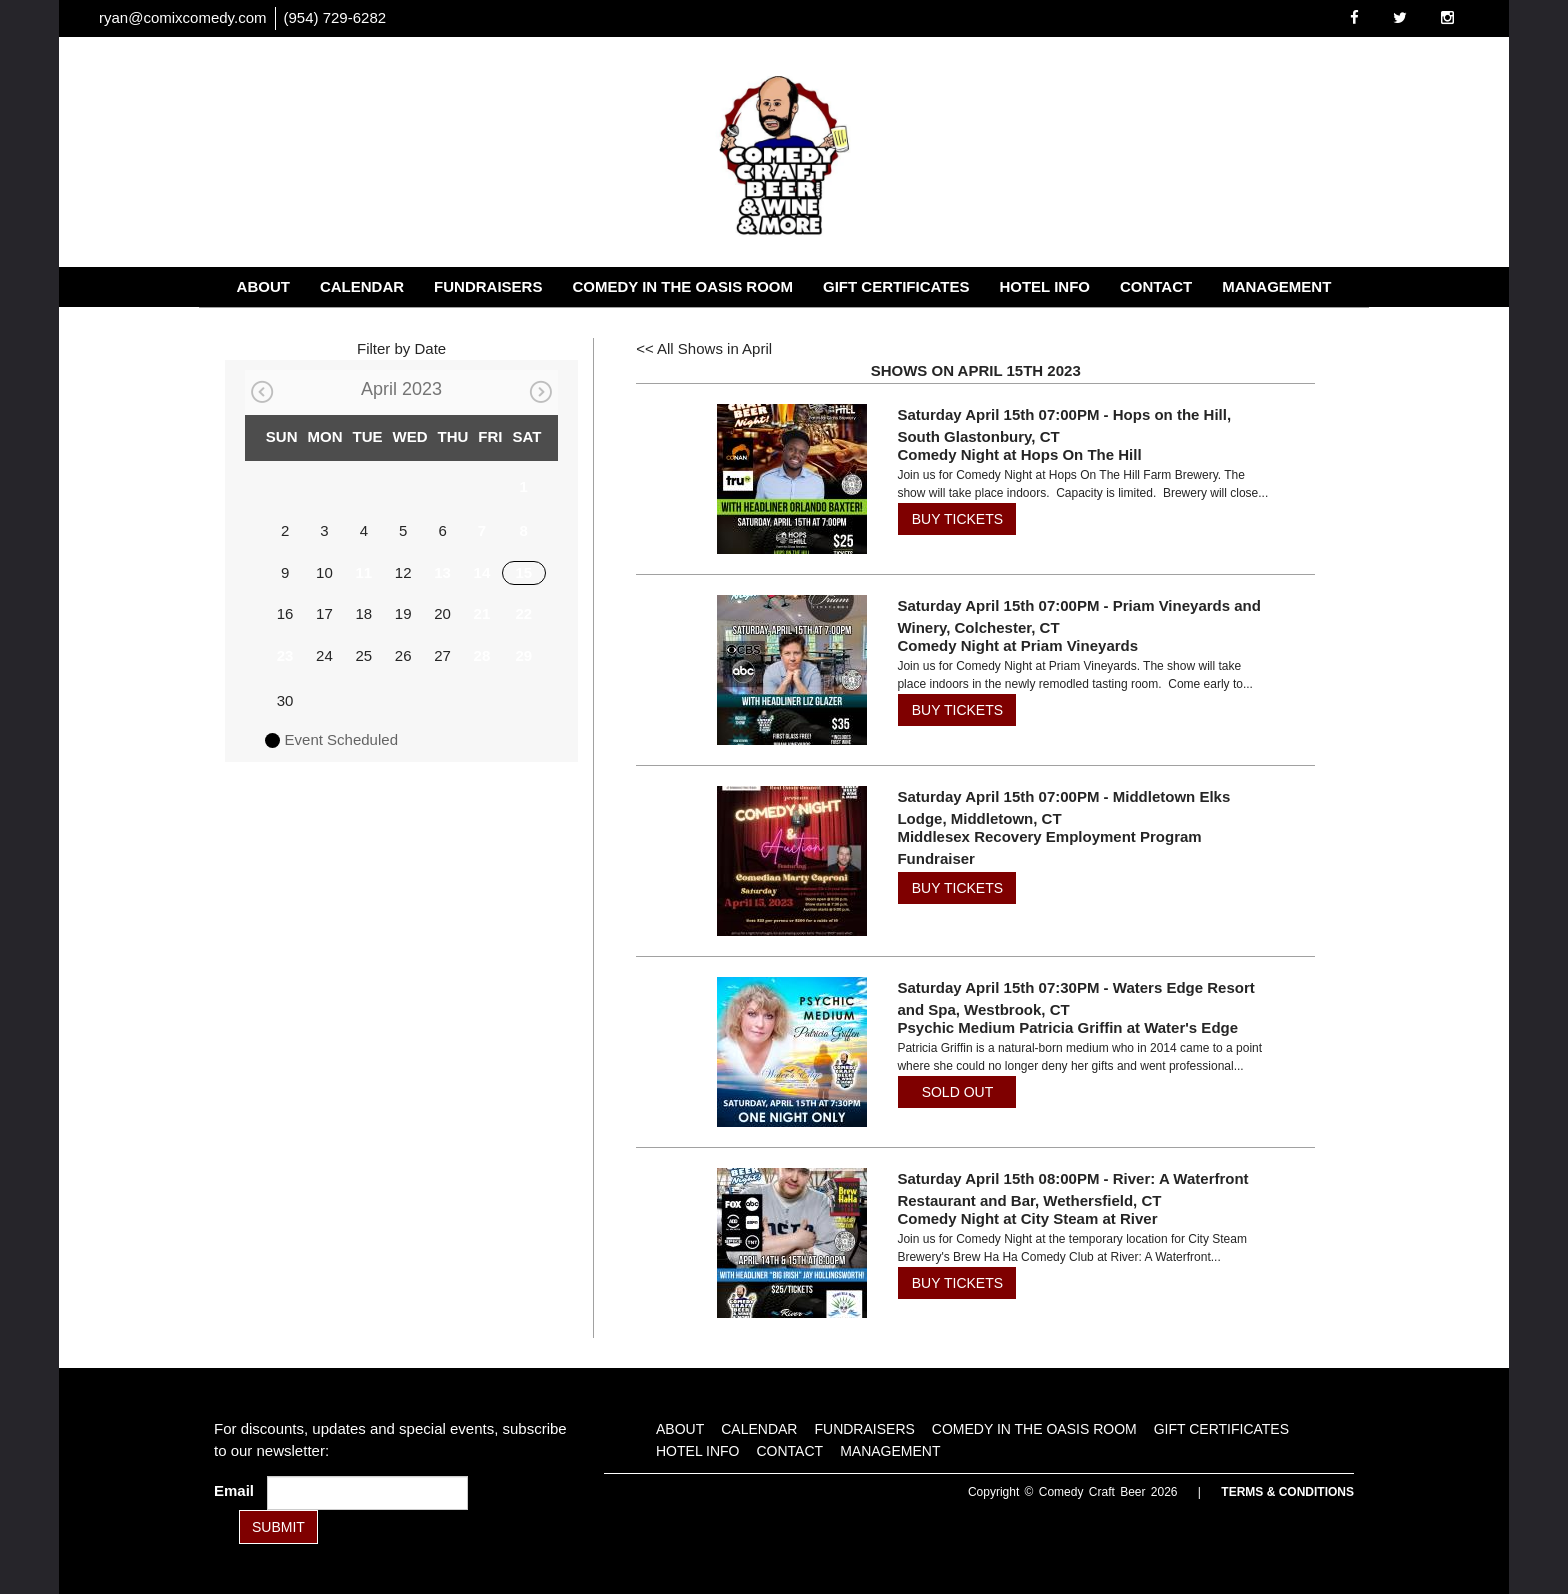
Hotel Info (1044, 286)
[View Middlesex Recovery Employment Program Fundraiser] (785, 861)
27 (442, 655)
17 (324, 613)
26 (403, 655)
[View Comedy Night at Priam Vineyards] (785, 670)
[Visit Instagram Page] (1447, 17)
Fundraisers (488, 286)
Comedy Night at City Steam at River (1027, 1218)
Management (1276, 286)
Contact (1156, 286)
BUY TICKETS (957, 519)
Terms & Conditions (1287, 1492)
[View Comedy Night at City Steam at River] (785, 1243)
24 (324, 655)
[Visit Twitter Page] (1400, 17)
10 (324, 572)
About (263, 286)
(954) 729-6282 (335, 17)
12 (403, 572)
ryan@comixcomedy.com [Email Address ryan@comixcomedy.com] (183, 17)
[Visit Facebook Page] (1354, 17)
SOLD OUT (958, 1092)
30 (285, 700)
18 (363, 613)
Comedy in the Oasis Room (682, 286)
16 (285, 613)
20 (442, 613)
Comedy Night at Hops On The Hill (1019, 454)
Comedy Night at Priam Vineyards (1017, 645)
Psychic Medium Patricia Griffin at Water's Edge (1067, 1027)
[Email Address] (367, 1493)
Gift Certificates (896, 286)
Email (238, 1490)
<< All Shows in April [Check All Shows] (704, 348)
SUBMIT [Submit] (278, 1527)
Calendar (362, 286)
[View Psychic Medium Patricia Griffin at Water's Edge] (785, 1052)
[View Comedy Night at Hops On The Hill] (785, 479)
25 (363, 655)
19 (403, 613)
